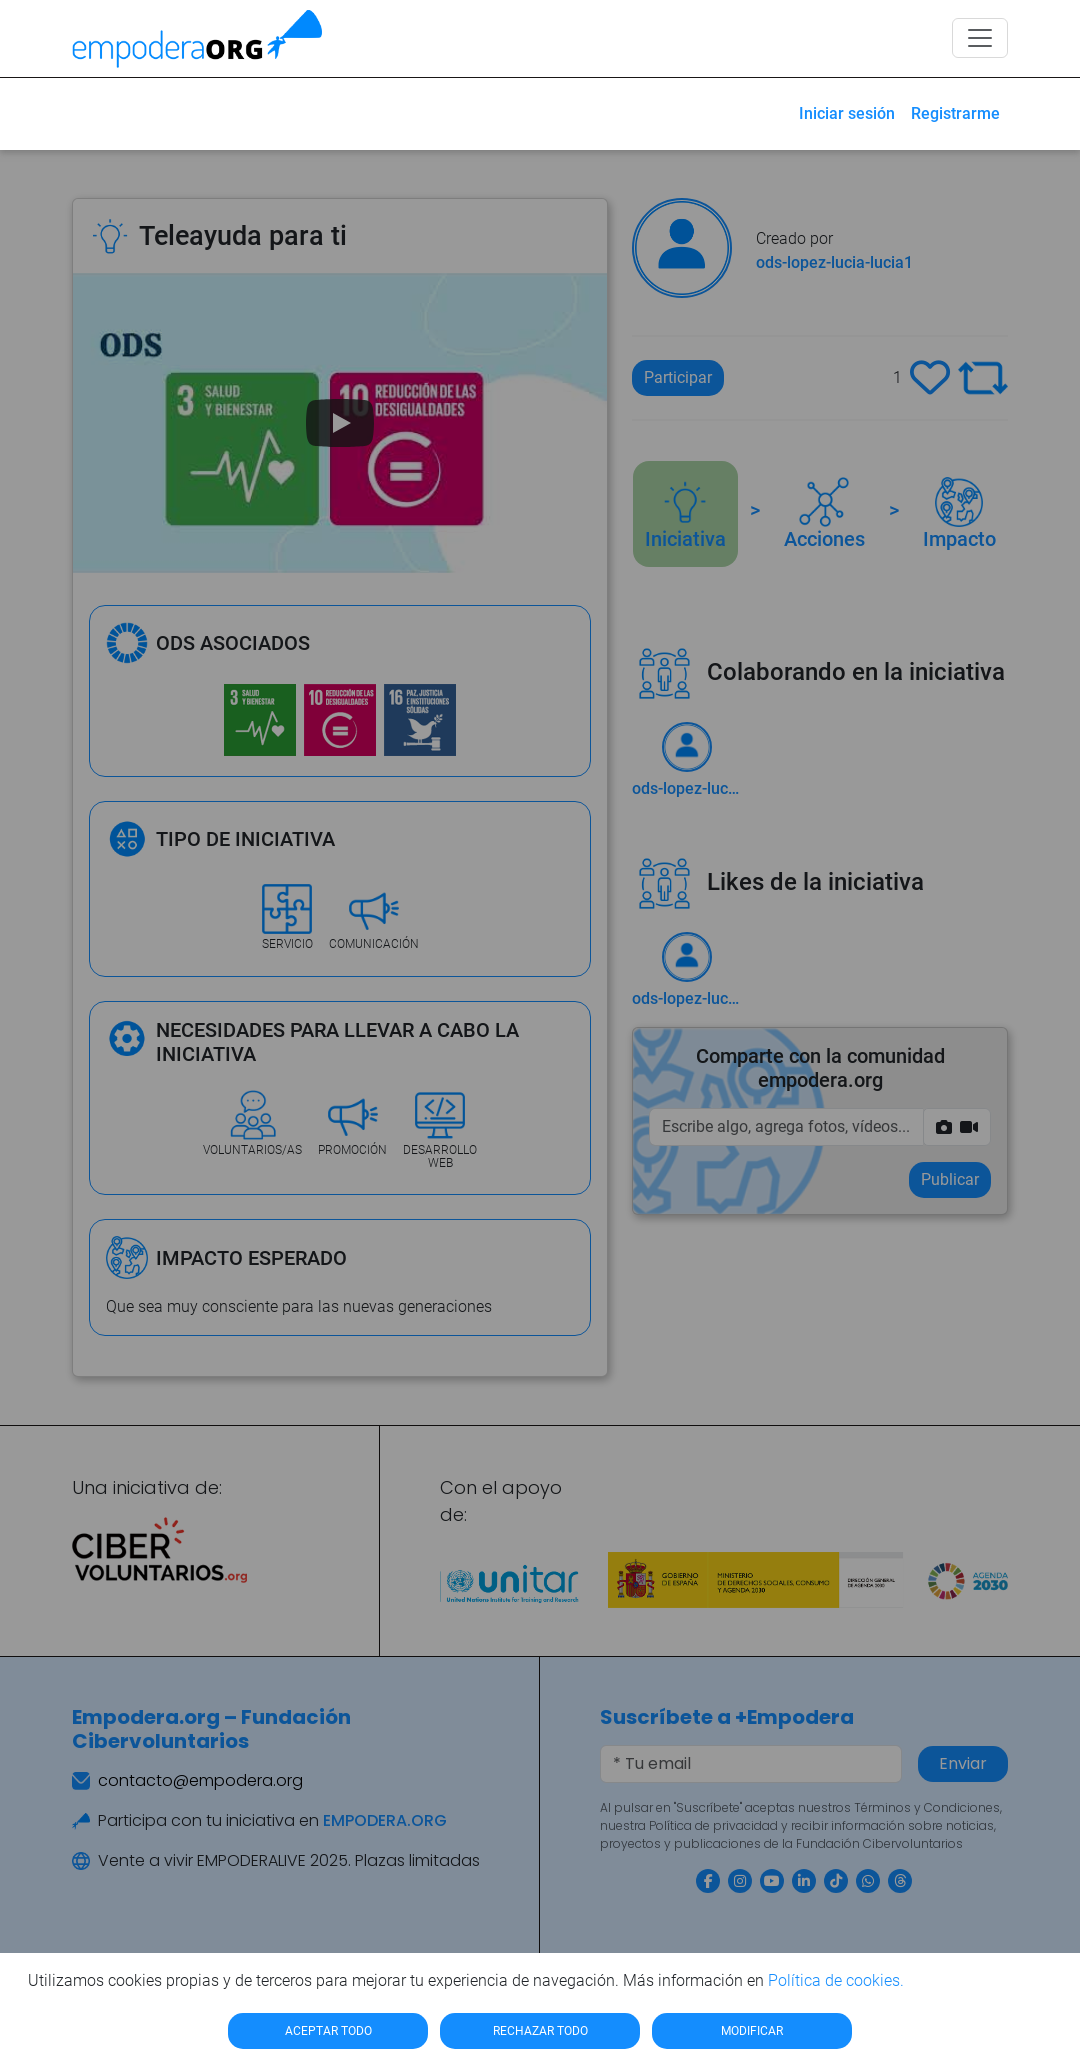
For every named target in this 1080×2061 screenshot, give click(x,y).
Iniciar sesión (847, 113)
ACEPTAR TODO (328, 2031)
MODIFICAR (752, 2031)
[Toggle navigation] (980, 38)
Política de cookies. (836, 1980)
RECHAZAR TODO (540, 2031)
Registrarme (955, 113)
